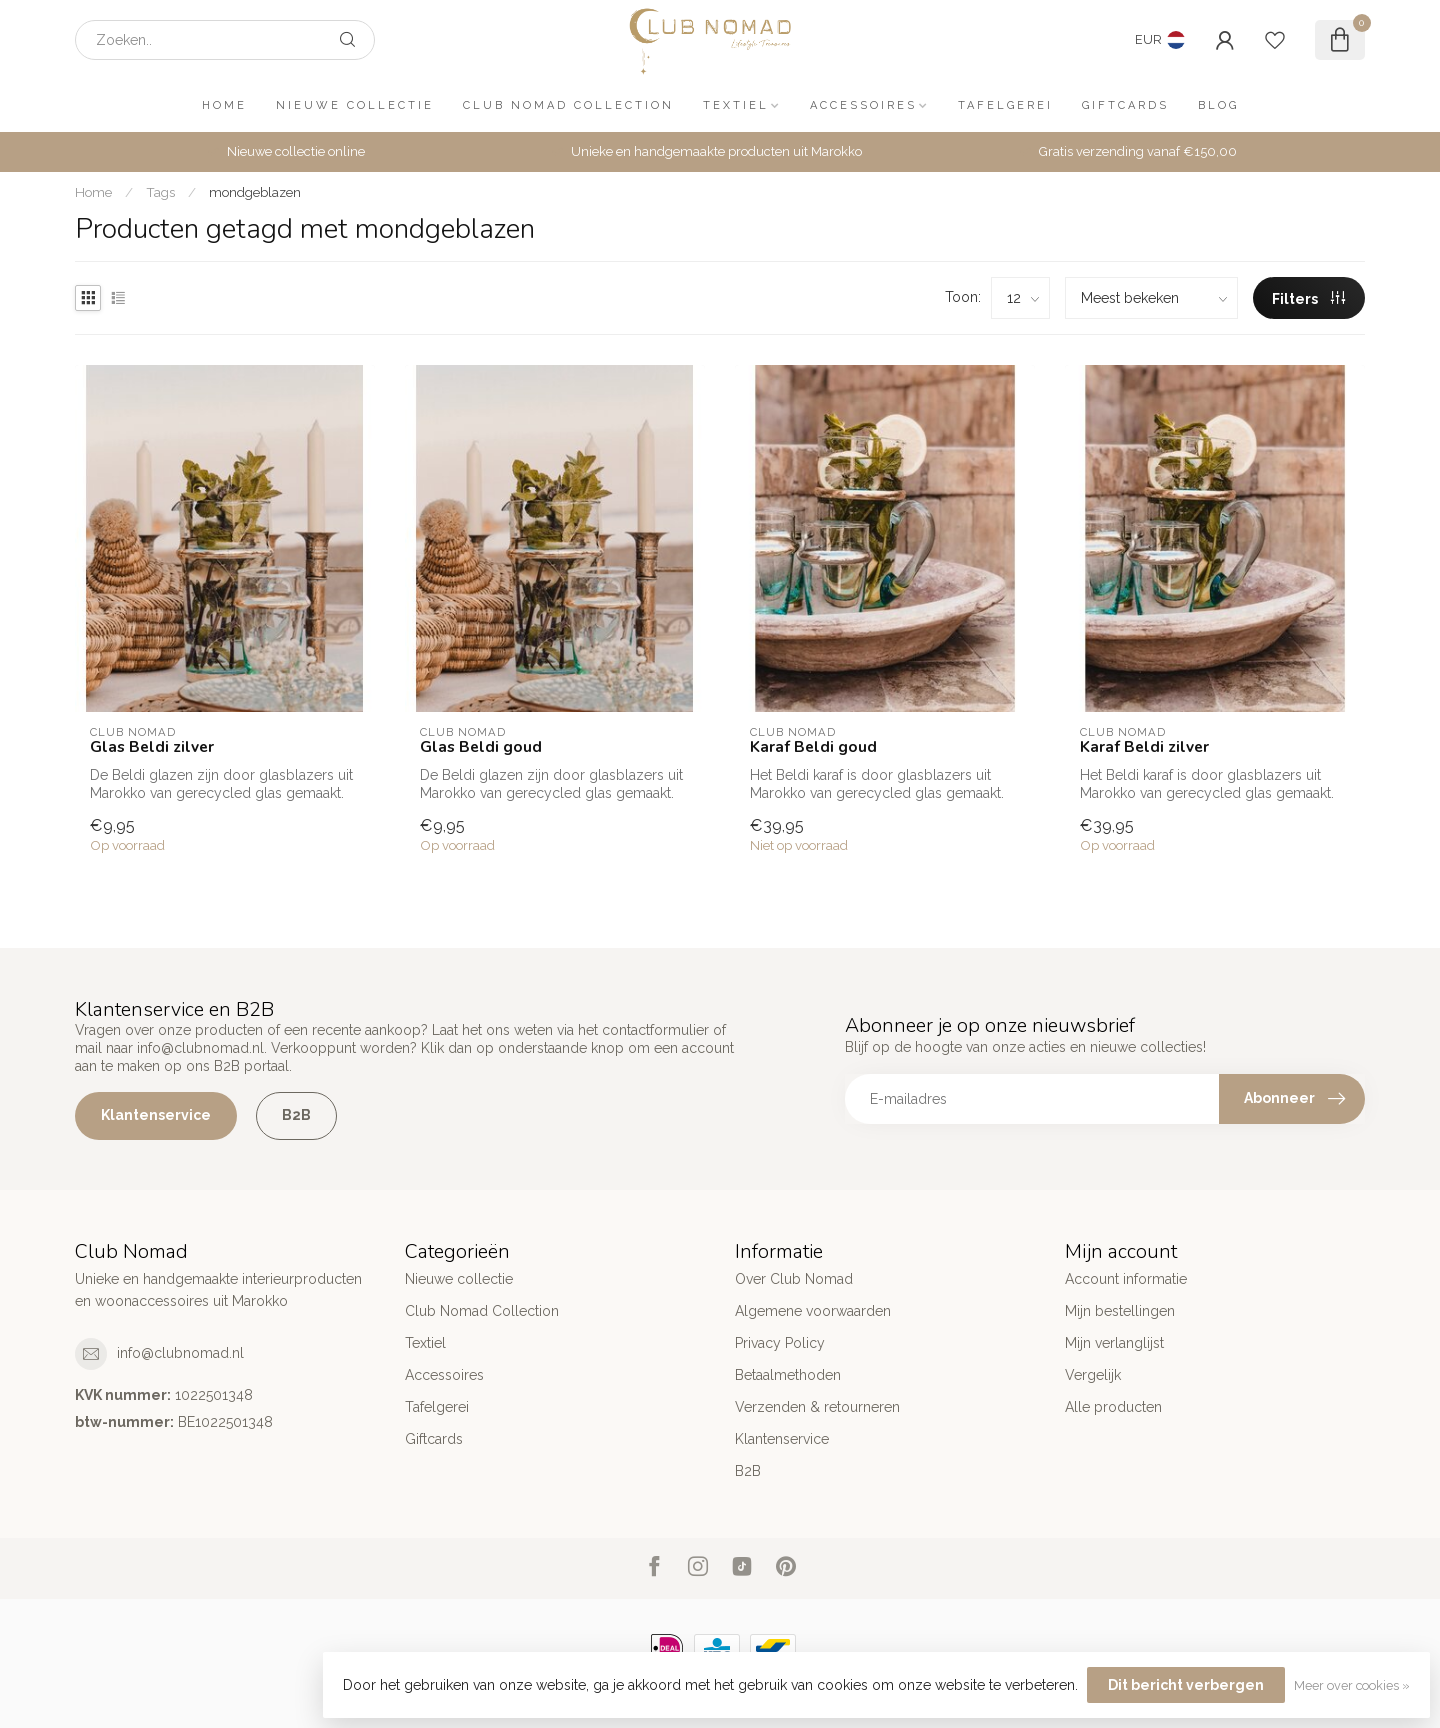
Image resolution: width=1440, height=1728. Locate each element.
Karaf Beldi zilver (1144, 747)
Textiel (736, 105)
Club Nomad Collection (568, 105)
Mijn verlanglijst (1114, 1343)
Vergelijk (1093, 1375)
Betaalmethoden (788, 1375)
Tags (160, 192)
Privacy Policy (780, 1343)
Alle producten (1113, 1407)
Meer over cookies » (1352, 1685)
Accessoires (863, 105)
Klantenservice (156, 1115)
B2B (296, 1115)
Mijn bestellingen (1120, 1311)
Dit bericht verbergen (1186, 1685)
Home (224, 105)
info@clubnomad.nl (180, 1353)
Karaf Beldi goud (813, 747)
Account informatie (1126, 1279)
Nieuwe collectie (355, 105)
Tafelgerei (1005, 105)
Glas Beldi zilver (152, 747)
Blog (1218, 105)
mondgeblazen (255, 192)
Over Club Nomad (794, 1279)
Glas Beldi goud (481, 747)
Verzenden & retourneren (817, 1407)
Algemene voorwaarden (813, 1311)
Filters (1308, 299)
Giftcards (1125, 105)
